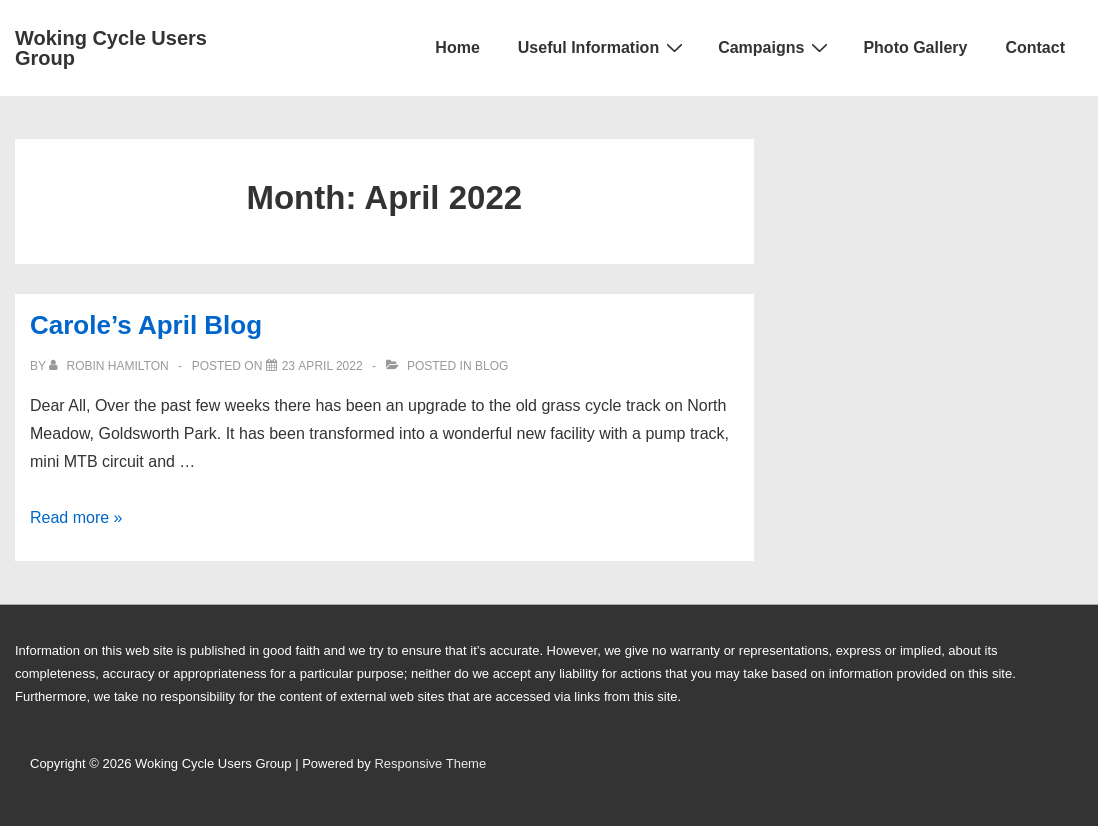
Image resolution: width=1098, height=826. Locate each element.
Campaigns (775, 47)
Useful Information (603, 47)
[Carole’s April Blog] (322, 366)
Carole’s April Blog (146, 325)
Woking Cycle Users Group (111, 48)
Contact (1035, 47)
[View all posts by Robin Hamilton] (110, 366)
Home (457, 47)
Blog (491, 366)
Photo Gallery (915, 47)
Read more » (76, 517)
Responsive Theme (430, 763)
